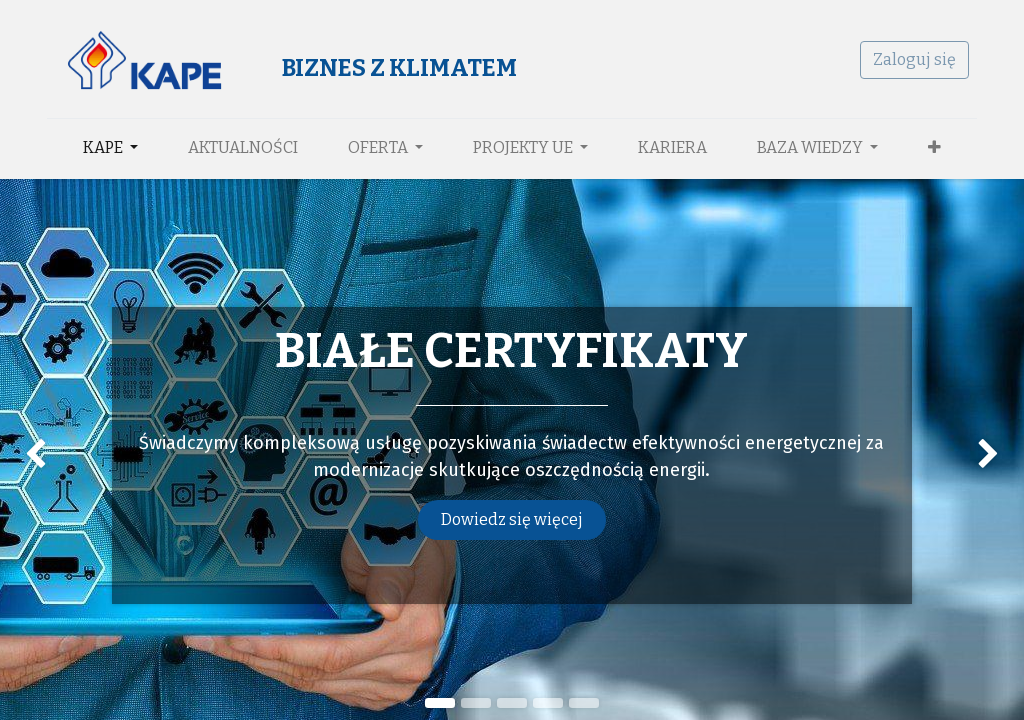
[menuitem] (243, 148)
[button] (934, 148)
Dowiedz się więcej (512, 519)
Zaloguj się (914, 59)
